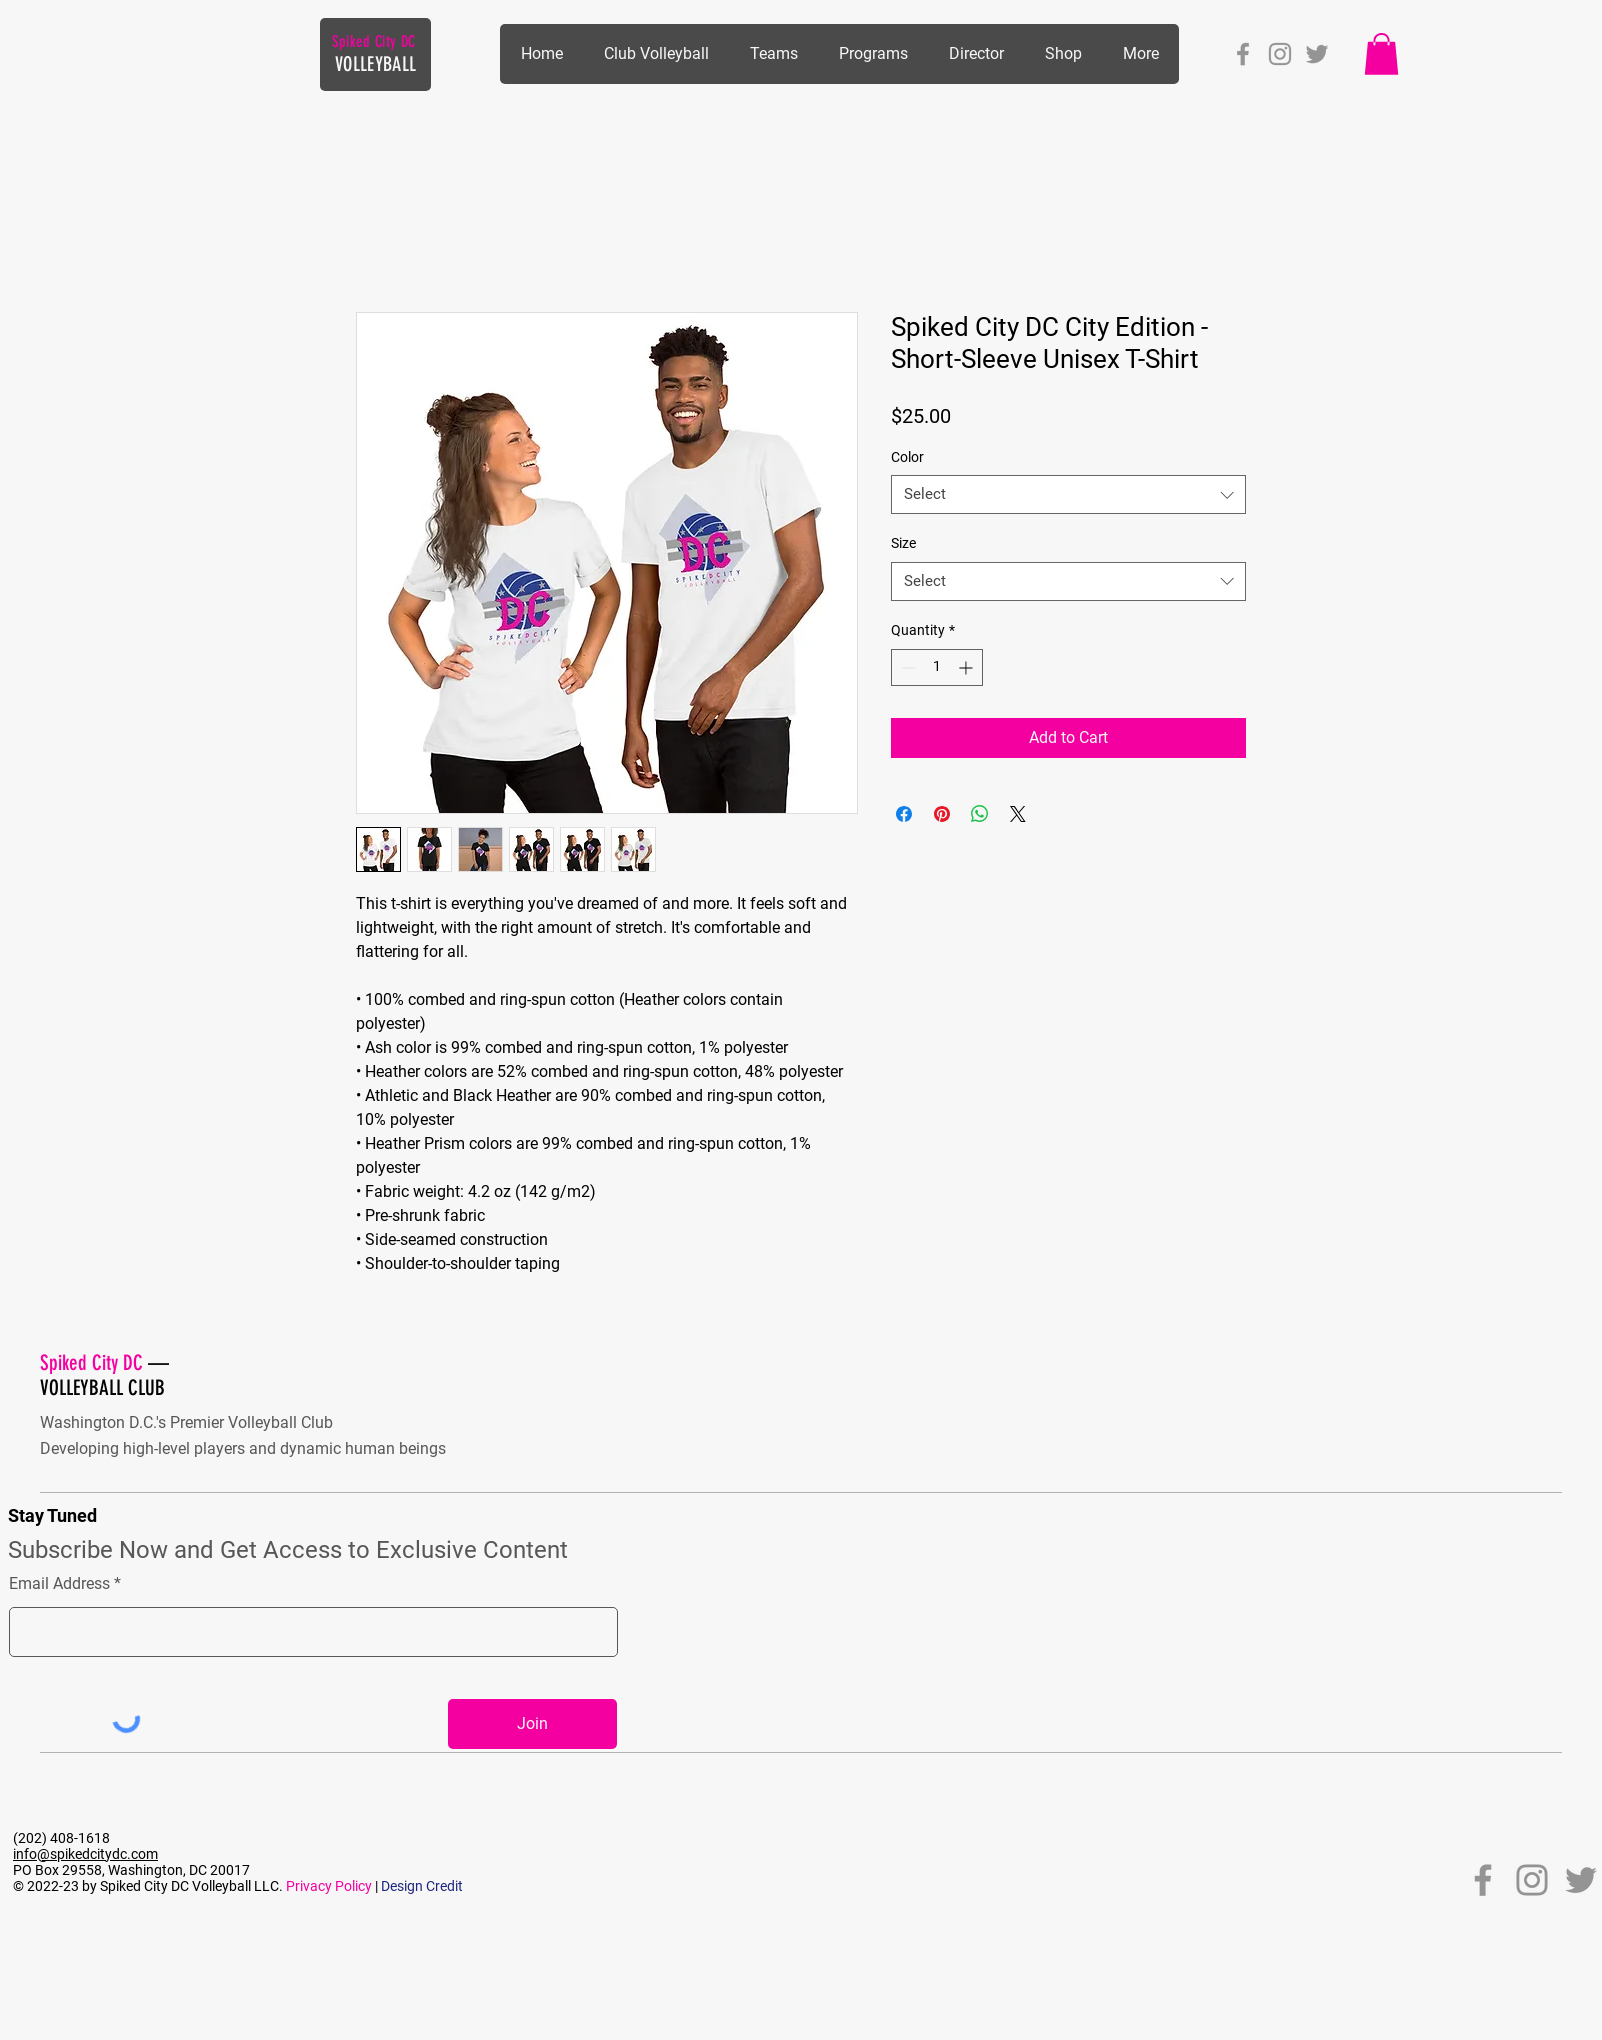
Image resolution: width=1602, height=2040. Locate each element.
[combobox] (1068, 494)
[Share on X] (1018, 814)
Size (903, 543)
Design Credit (422, 1886)
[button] (873, 54)
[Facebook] (1243, 54)
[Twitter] (1317, 54)
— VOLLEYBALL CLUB (104, 1375)
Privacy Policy (329, 1886)
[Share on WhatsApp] (980, 814)
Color (907, 457)
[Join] (532, 1724)
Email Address (59, 1584)
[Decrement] (906, 667)
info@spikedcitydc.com (85, 1854)
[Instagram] (1280, 54)
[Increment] (967, 667)
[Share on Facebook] (904, 814)
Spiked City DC (373, 41)
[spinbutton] (937, 667)
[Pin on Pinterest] (942, 814)
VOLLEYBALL (375, 64)
